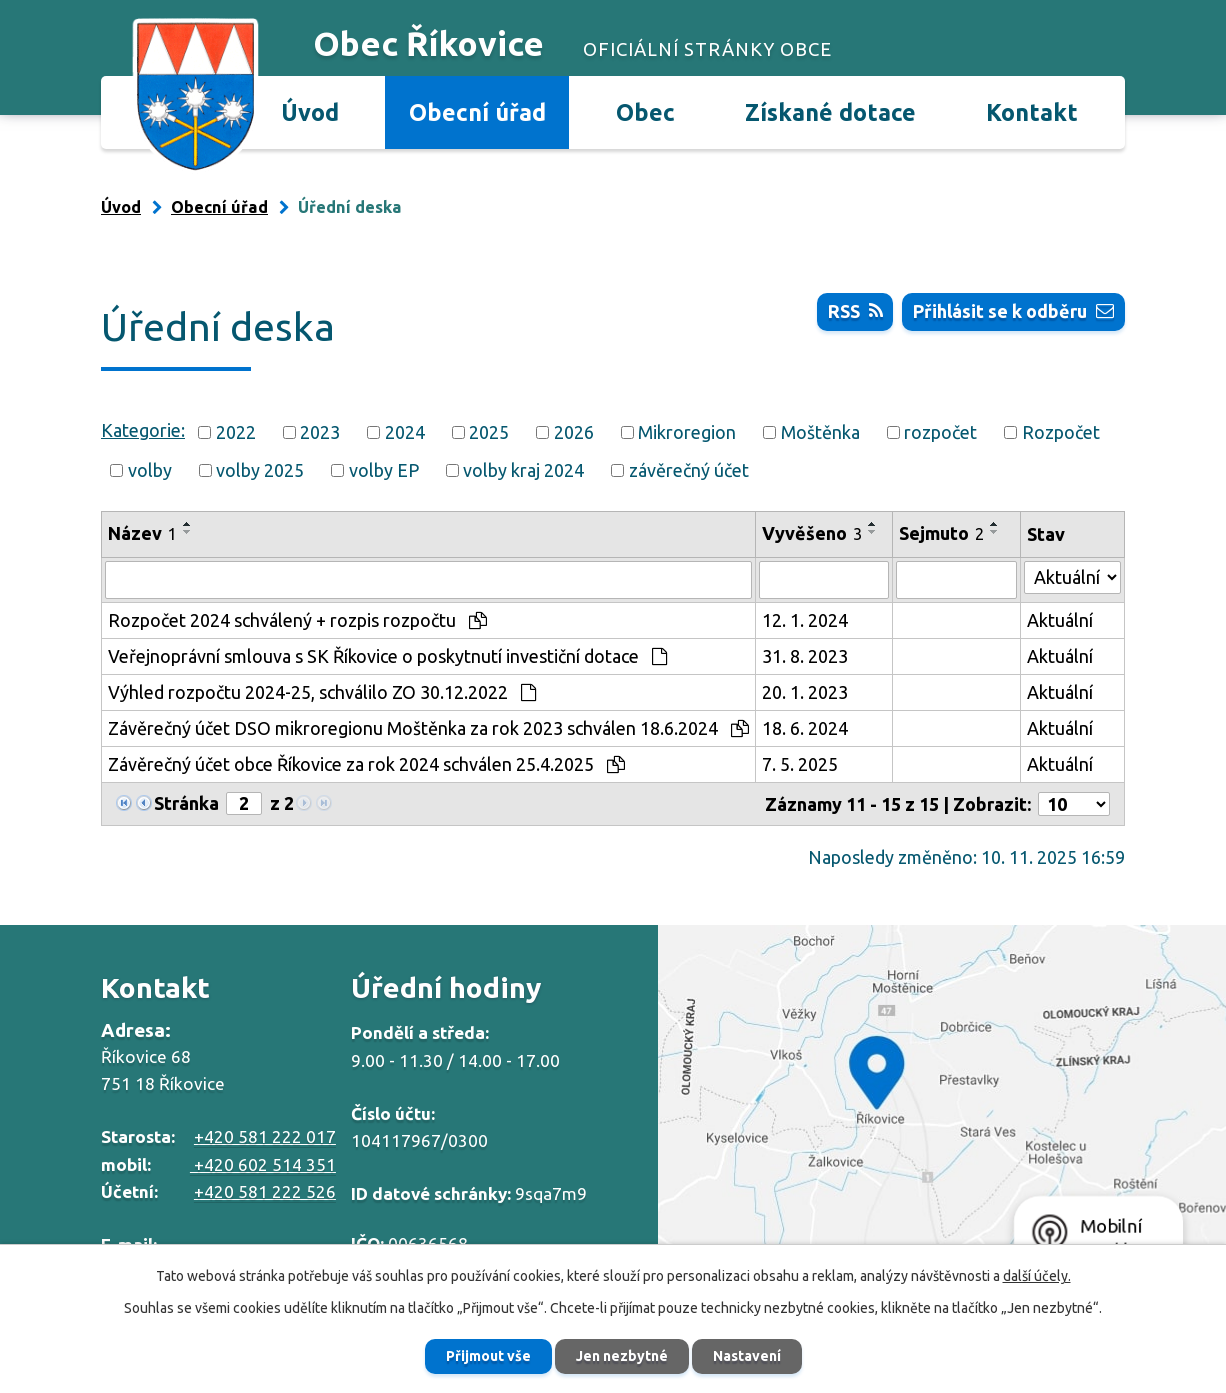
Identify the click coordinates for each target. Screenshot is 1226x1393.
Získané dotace (830, 112)
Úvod (310, 112)
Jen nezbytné (622, 1356)
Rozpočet (1061, 432)
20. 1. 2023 (805, 692)
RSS (855, 311)
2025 (489, 432)
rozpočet (940, 432)
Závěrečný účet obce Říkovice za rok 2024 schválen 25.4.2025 (366, 764)
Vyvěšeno (812, 533)
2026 (574, 432)
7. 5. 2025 (800, 764)
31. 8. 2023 (805, 656)
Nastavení (747, 1356)
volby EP (384, 470)
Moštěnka (820, 432)
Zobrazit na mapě (942, 1103)
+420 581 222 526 (265, 1191)
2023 (320, 432)
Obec (645, 112)
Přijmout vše (488, 1356)
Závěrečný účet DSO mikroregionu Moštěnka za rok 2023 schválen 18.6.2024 (428, 728)
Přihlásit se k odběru (1013, 311)
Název (142, 533)
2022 (236, 432)
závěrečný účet (689, 470)
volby (150, 470)
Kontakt (1032, 112)
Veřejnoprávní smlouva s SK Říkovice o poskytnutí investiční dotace (387, 656)
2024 (405, 432)
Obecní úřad (477, 112)
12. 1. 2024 (805, 620)
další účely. (1037, 1276)
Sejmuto (941, 533)
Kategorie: (143, 430)
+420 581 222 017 (265, 1136)
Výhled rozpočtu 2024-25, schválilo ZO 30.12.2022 (322, 692)
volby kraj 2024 (523, 470)
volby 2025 (260, 470)
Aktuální (1060, 620)
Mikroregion (687, 432)
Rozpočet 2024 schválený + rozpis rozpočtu (297, 620)
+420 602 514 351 (263, 1164)
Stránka (186, 803)
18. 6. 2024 (805, 728)
